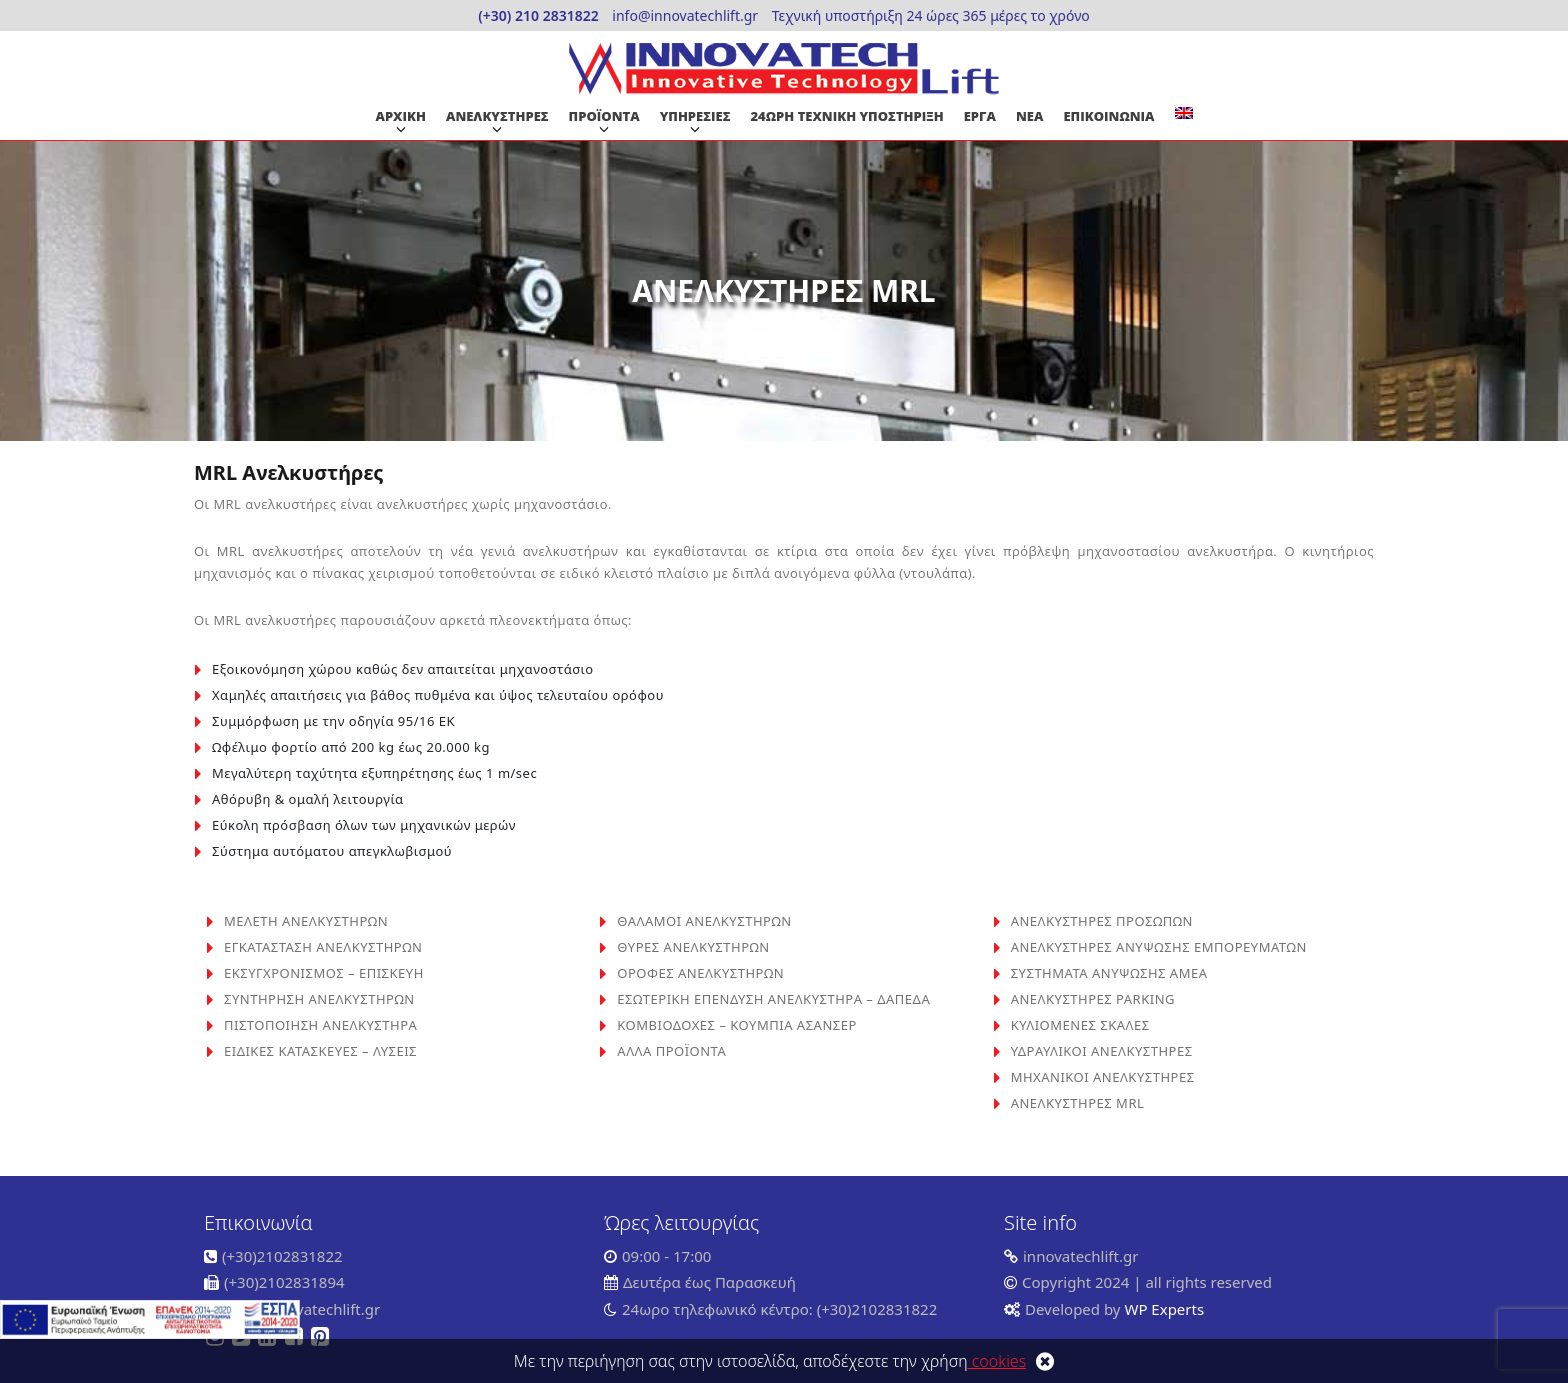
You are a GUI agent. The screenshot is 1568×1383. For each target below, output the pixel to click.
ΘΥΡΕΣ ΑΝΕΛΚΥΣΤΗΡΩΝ (693, 947)
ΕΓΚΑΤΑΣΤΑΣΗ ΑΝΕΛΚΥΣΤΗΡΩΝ (323, 947)
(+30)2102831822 (282, 1256)
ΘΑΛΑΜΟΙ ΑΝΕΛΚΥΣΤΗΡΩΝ (704, 921)
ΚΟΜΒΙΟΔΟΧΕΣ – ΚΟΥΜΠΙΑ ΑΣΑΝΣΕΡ (736, 1025)
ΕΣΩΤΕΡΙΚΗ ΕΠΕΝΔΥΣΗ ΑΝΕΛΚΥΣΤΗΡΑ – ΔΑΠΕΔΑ (773, 999)
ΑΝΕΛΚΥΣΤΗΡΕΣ (497, 116)
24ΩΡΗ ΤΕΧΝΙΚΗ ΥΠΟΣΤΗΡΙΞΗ (847, 116)
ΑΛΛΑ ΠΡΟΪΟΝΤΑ (671, 1051)
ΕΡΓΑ (980, 116)
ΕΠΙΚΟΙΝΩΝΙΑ (1108, 116)
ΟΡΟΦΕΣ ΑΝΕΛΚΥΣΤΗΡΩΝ (700, 973)
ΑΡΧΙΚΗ (400, 116)
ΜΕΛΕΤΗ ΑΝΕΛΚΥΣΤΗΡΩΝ (306, 921)
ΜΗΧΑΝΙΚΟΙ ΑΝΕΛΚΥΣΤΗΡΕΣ (1103, 1077)
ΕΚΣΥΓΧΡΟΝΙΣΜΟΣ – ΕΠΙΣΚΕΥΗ (324, 973)
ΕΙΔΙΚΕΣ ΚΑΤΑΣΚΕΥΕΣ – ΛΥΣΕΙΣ (320, 1051)
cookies (997, 1361)
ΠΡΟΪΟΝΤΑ (604, 116)
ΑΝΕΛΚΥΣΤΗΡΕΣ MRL (1078, 1103)
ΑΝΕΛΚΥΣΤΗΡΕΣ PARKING (1093, 999)
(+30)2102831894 (284, 1282)
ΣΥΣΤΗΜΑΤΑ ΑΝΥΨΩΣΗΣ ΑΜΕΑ (1109, 973)
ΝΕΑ (1029, 116)
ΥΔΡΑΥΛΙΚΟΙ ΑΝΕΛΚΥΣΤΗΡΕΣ (1102, 1051)
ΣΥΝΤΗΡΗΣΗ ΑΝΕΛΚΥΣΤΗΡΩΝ (319, 999)
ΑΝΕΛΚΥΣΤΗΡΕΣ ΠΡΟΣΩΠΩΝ (1102, 921)
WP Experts (1163, 1309)
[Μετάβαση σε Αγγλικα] (1184, 113)
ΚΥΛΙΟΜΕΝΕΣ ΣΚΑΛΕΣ (1080, 1025)
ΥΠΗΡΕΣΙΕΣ (695, 116)
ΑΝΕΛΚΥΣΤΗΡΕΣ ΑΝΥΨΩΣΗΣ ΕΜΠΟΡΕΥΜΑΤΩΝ (1159, 947)
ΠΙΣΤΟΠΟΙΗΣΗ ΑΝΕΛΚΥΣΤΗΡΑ (320, 1025)
